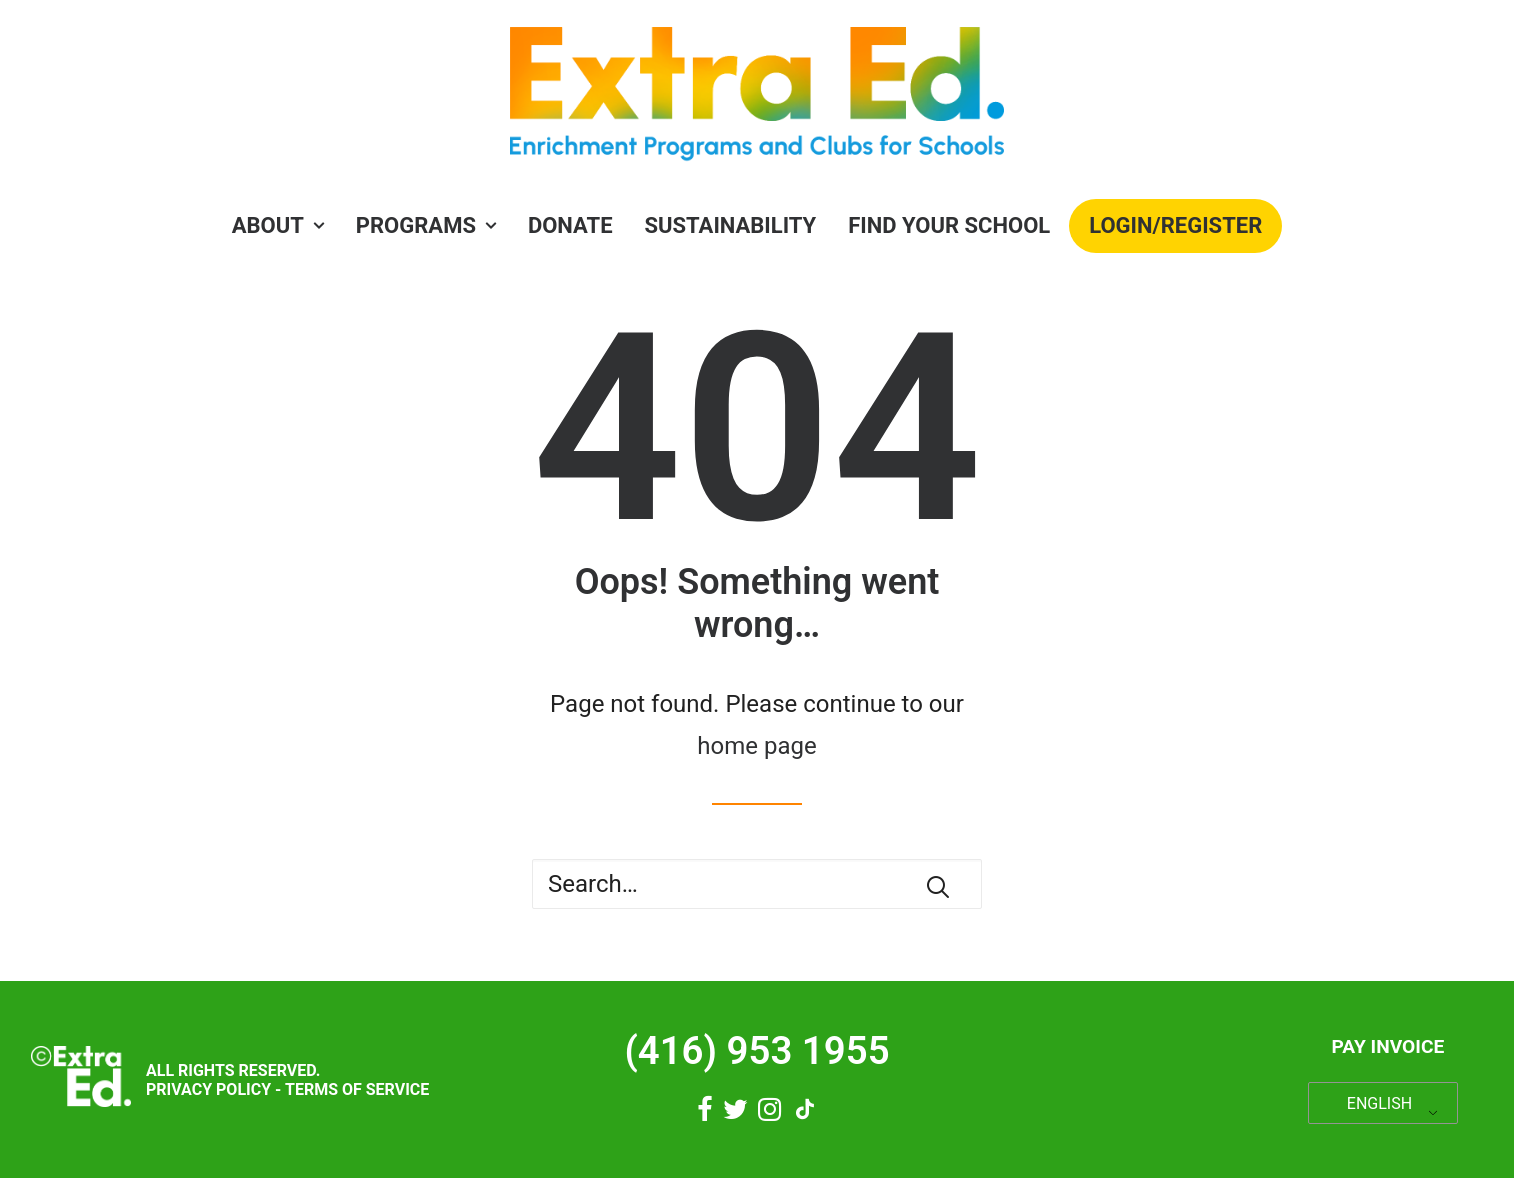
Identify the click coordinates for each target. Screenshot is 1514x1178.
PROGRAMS (426, 225)
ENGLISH (1379, 1103)
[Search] (757, 884)
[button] (938, 887)
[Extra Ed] (757, 99)
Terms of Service (357, 1089)
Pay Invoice (1387, 1046)
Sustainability (731, 225)
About (278, 225)
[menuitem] (284, 226)
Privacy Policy (208, 1089)
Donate (570, 225)
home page (756, 746)
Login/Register (1175, 225)
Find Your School (949, 225)
